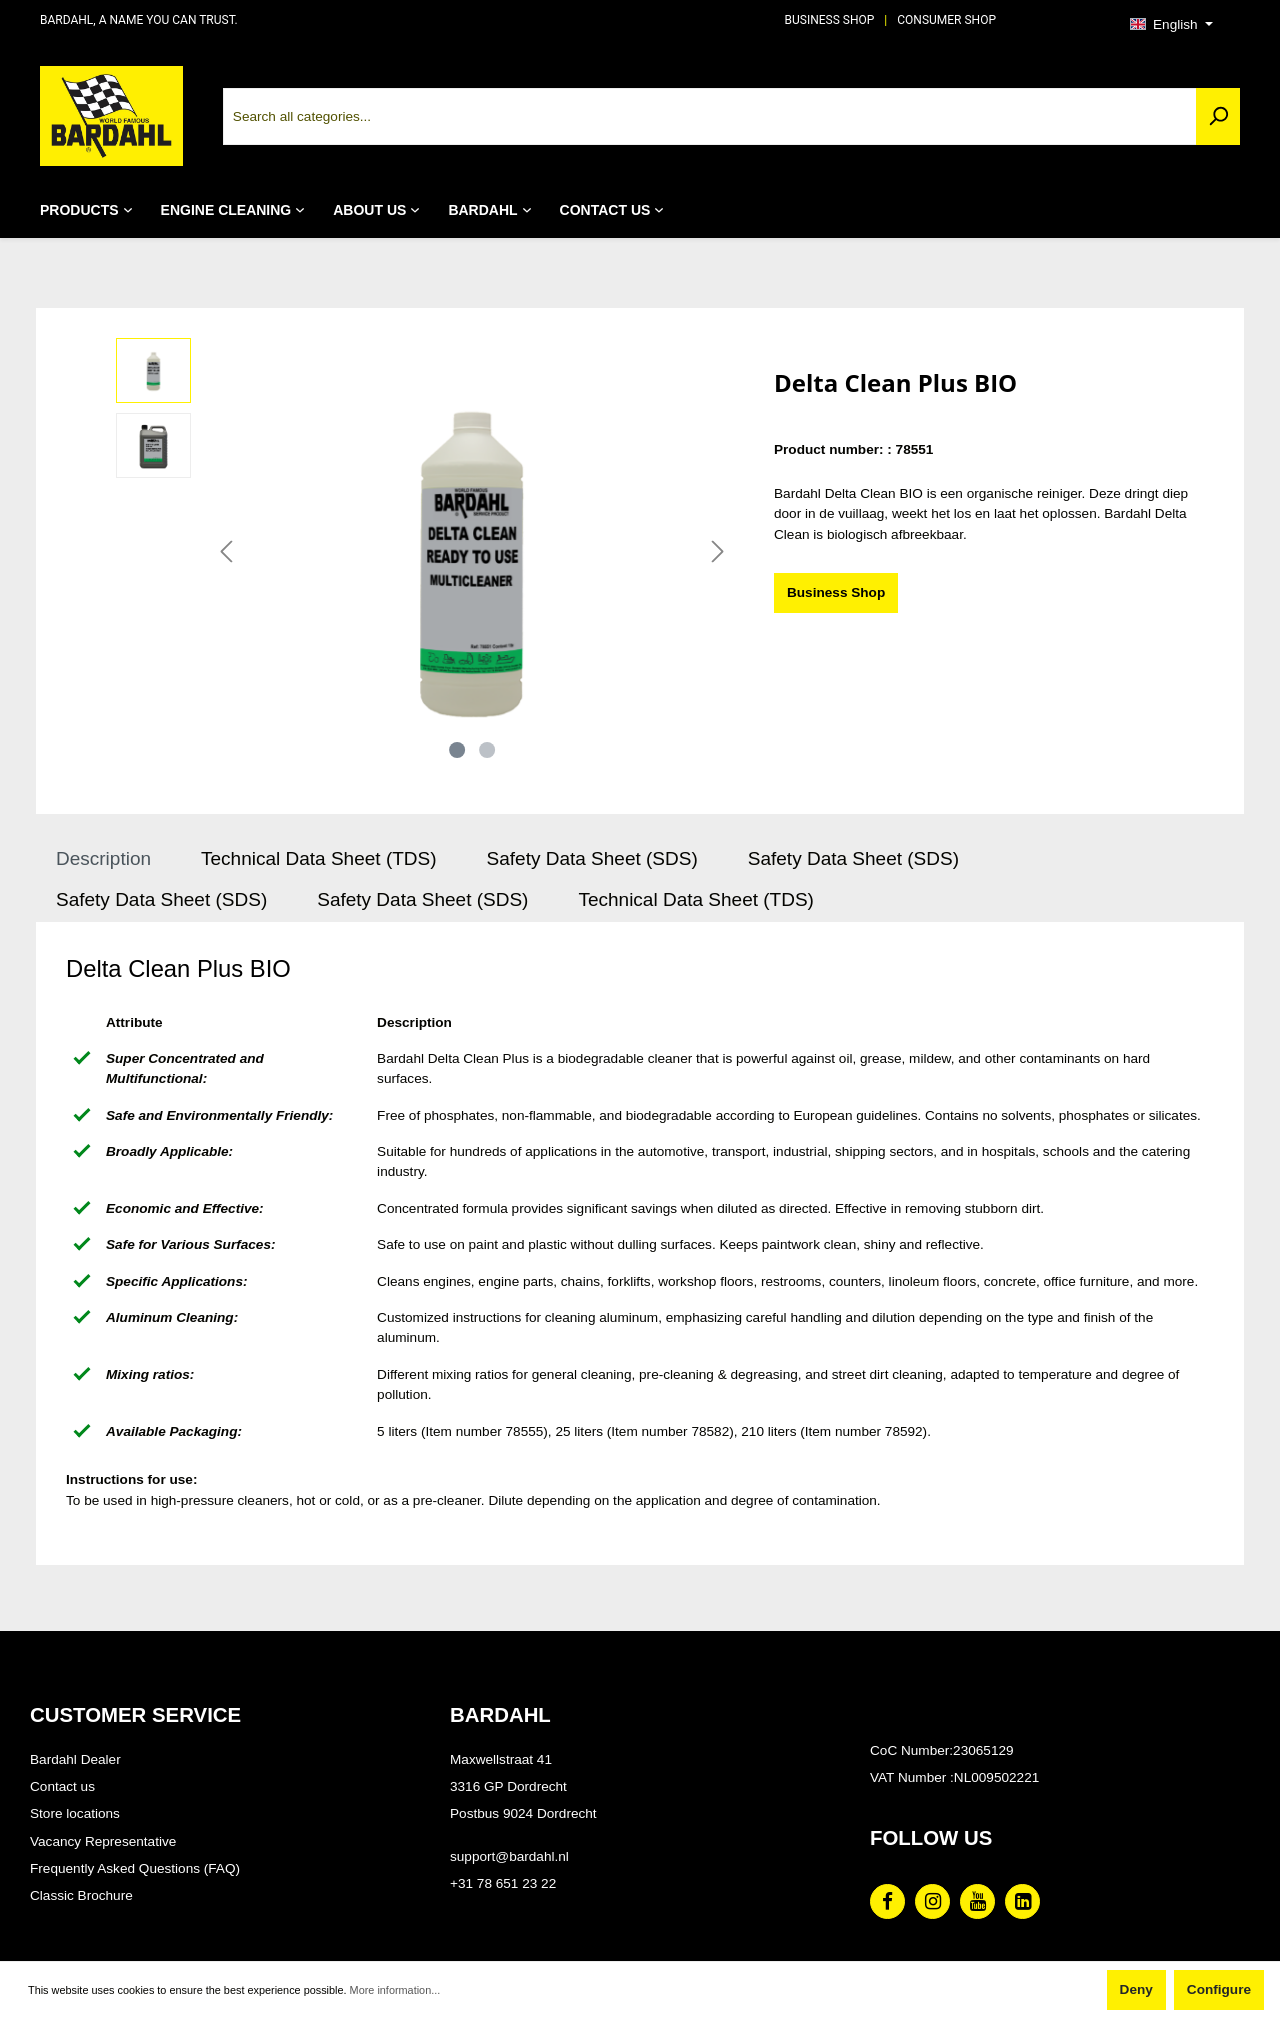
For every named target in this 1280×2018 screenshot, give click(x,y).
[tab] (103, 859)
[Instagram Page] (932, 1901)
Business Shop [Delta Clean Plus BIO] (836, 592)
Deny (1136, 1989)
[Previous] (226, 552)
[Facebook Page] (887, 1901)
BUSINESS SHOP (830, 20)
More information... (395, 1990)
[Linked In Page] (1022, 1901)
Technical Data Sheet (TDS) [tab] (319, 858)
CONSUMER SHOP (946, 20)
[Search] (1218, 116)
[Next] (718, 552)
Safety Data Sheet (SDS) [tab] (592, 858)
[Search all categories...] (710, 116)
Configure (1219, 1989)
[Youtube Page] (977, 1901)
